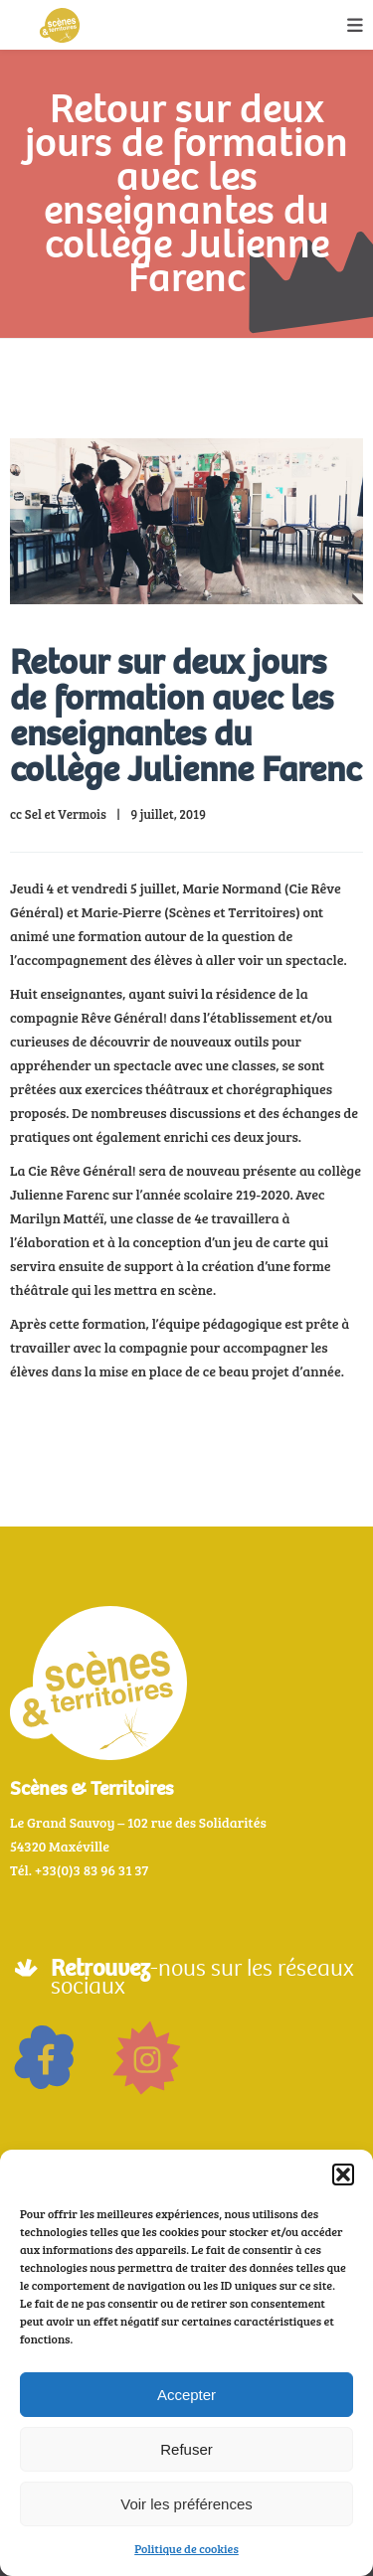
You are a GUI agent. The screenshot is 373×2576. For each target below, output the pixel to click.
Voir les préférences (186, 2504)
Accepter (186, 2394)
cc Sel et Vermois (58, 814)
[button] (343, 2174)
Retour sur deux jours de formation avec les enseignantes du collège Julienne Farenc (185, 716)
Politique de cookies (186, 2548)
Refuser (186, 2449)
